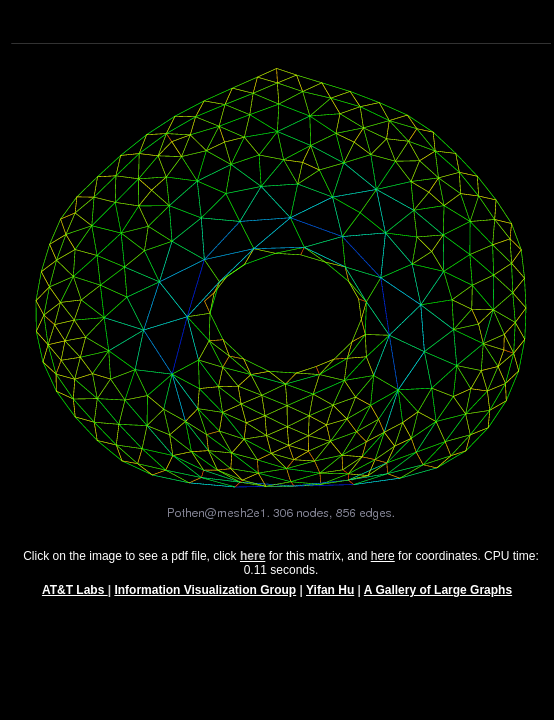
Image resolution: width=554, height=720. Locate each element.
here (383, 565)
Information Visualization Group (205, 599)
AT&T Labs (75, 599)
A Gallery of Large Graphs (438, 599)
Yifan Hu (330, 599)
